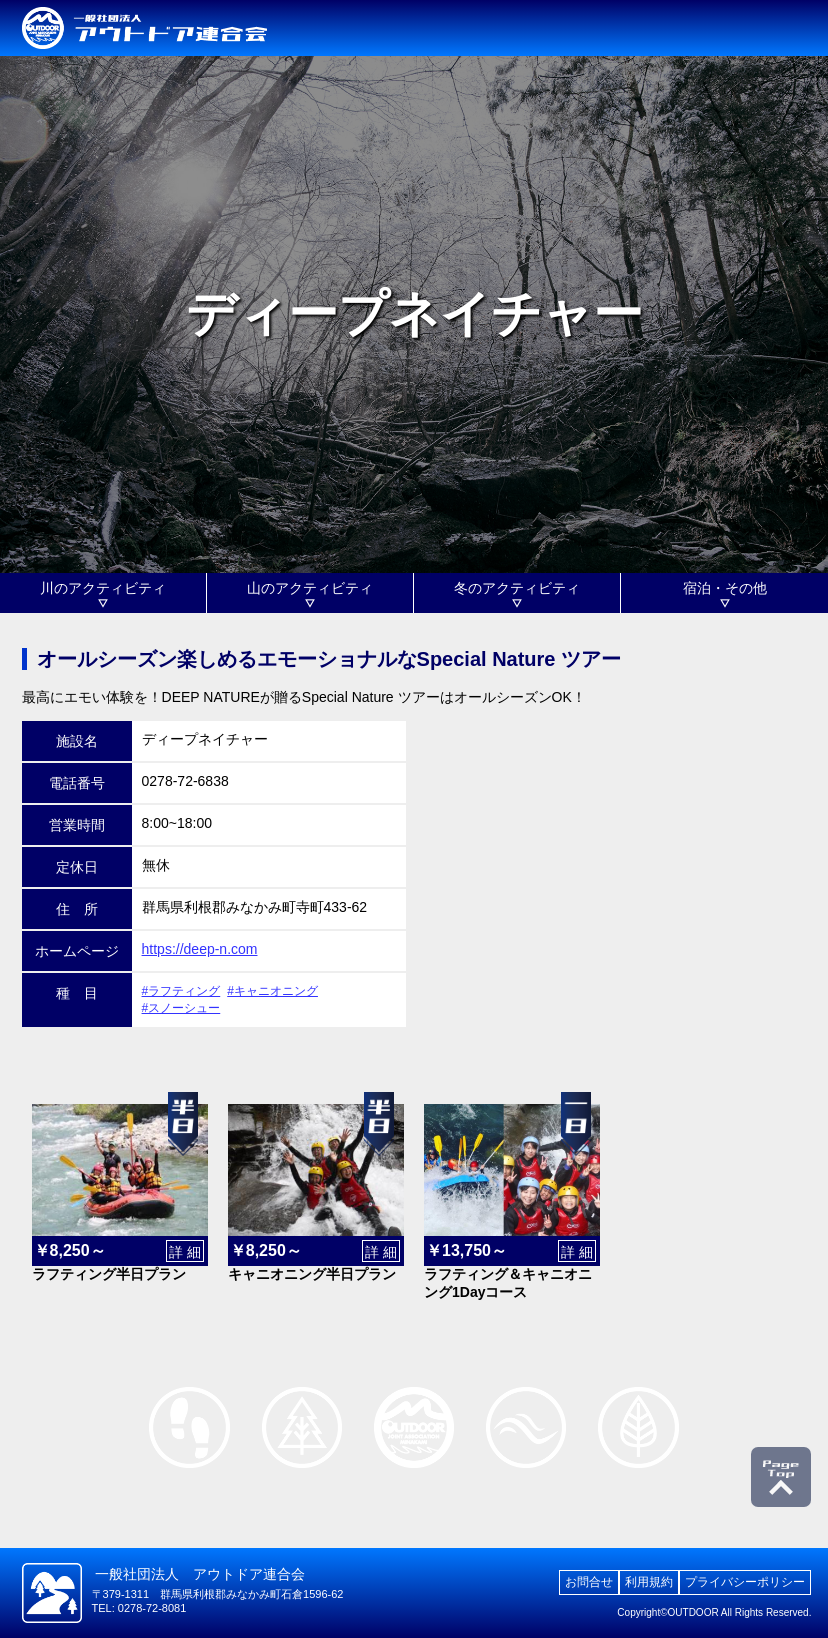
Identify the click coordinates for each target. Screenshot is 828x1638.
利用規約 (649, 1582)
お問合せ (589, 1582)
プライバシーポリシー (745, 1582)
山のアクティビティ (310, 588)
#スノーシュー (181, 1008)
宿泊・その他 (725, 588)
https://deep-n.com (200, 949)
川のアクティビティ (103, 588)
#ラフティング (181, 991)
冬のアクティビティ (517, 588)
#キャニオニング (272, 991)
